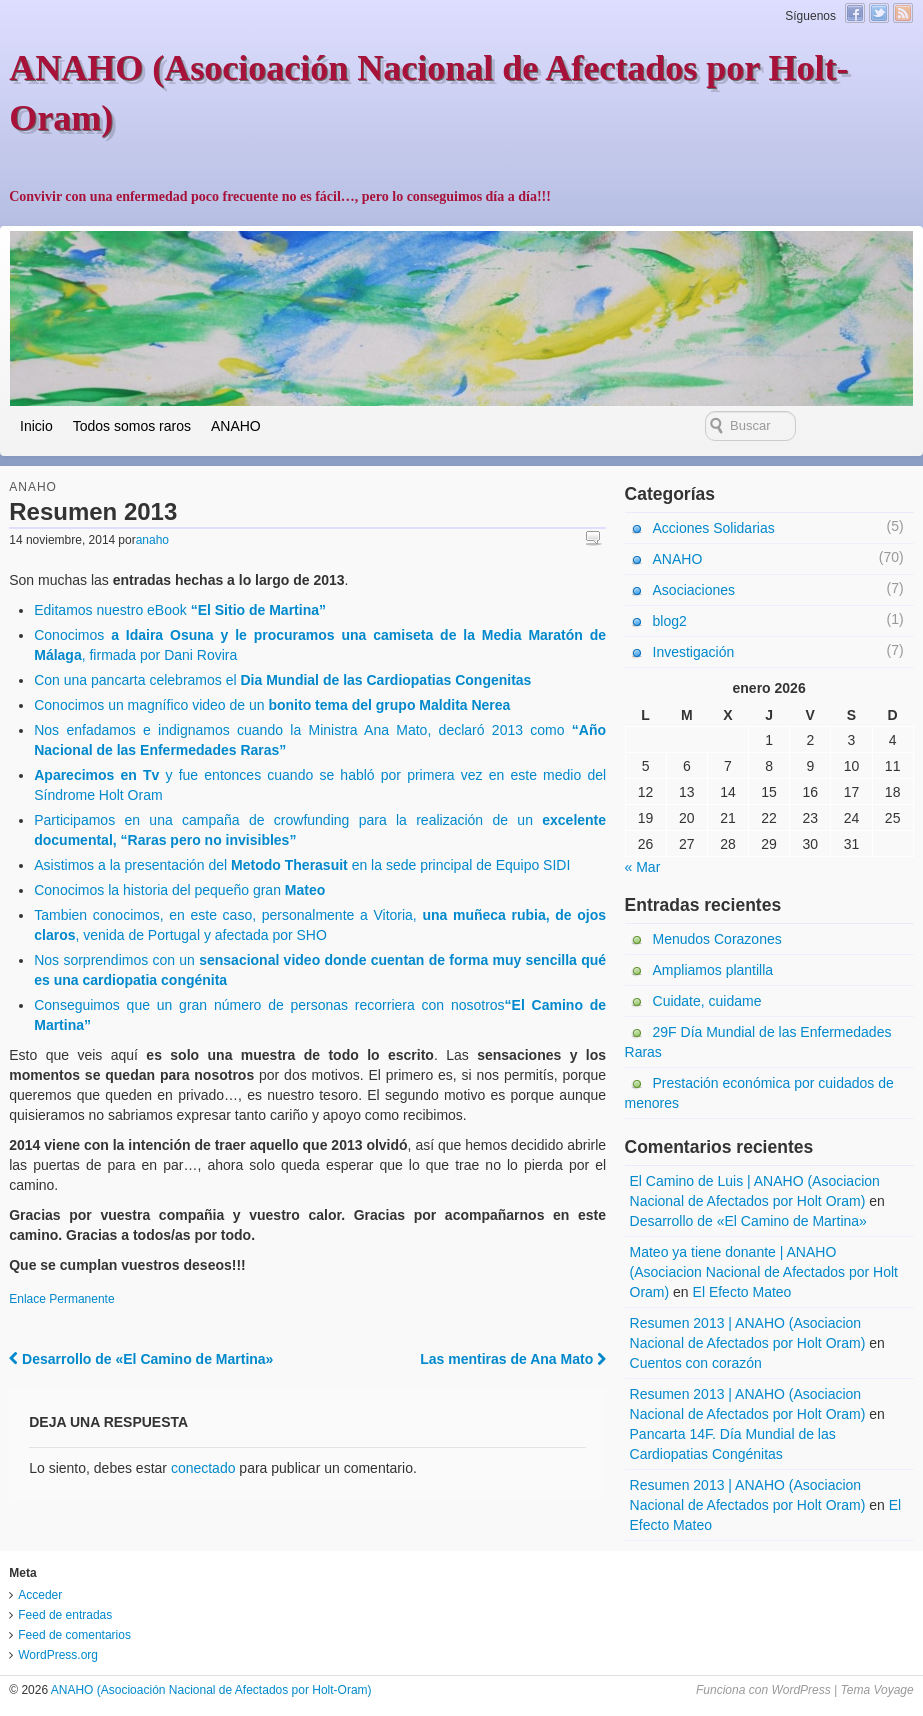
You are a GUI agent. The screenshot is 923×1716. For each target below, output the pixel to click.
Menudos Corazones (717, 939)
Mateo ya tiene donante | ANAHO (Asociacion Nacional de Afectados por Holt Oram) (764, 1272)
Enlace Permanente (61, 1299)
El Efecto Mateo (742, 1292)
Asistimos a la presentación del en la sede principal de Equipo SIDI (302, 865)
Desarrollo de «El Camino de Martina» (141, 1359)
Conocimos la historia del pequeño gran (179, 890)
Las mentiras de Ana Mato (513, 1359)
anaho (152, 540)
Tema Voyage (877, 1690)
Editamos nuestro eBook (180, 610)
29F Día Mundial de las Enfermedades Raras (758, 1042)
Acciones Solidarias (714, 528)
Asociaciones (694, 590)
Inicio (36, 426)
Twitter (879, 13)
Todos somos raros (132, 426)
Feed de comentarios (74, 1635)
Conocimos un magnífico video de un (272, 705)
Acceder (40, 1595)
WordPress (800, 1690)
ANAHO (236, 426)
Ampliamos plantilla (713, 970)
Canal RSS (903, 13)
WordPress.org (58, 1655)
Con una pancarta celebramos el (282, 680)
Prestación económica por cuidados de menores (759, 1093)
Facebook (855, 13)
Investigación (694, 652)
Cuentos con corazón (696, 1363)
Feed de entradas (65, 1615)
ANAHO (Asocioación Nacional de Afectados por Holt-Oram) (209, 1690)
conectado (203, 1468)
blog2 (670, 621)
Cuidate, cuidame (707, 1001)
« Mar (643, 867)
